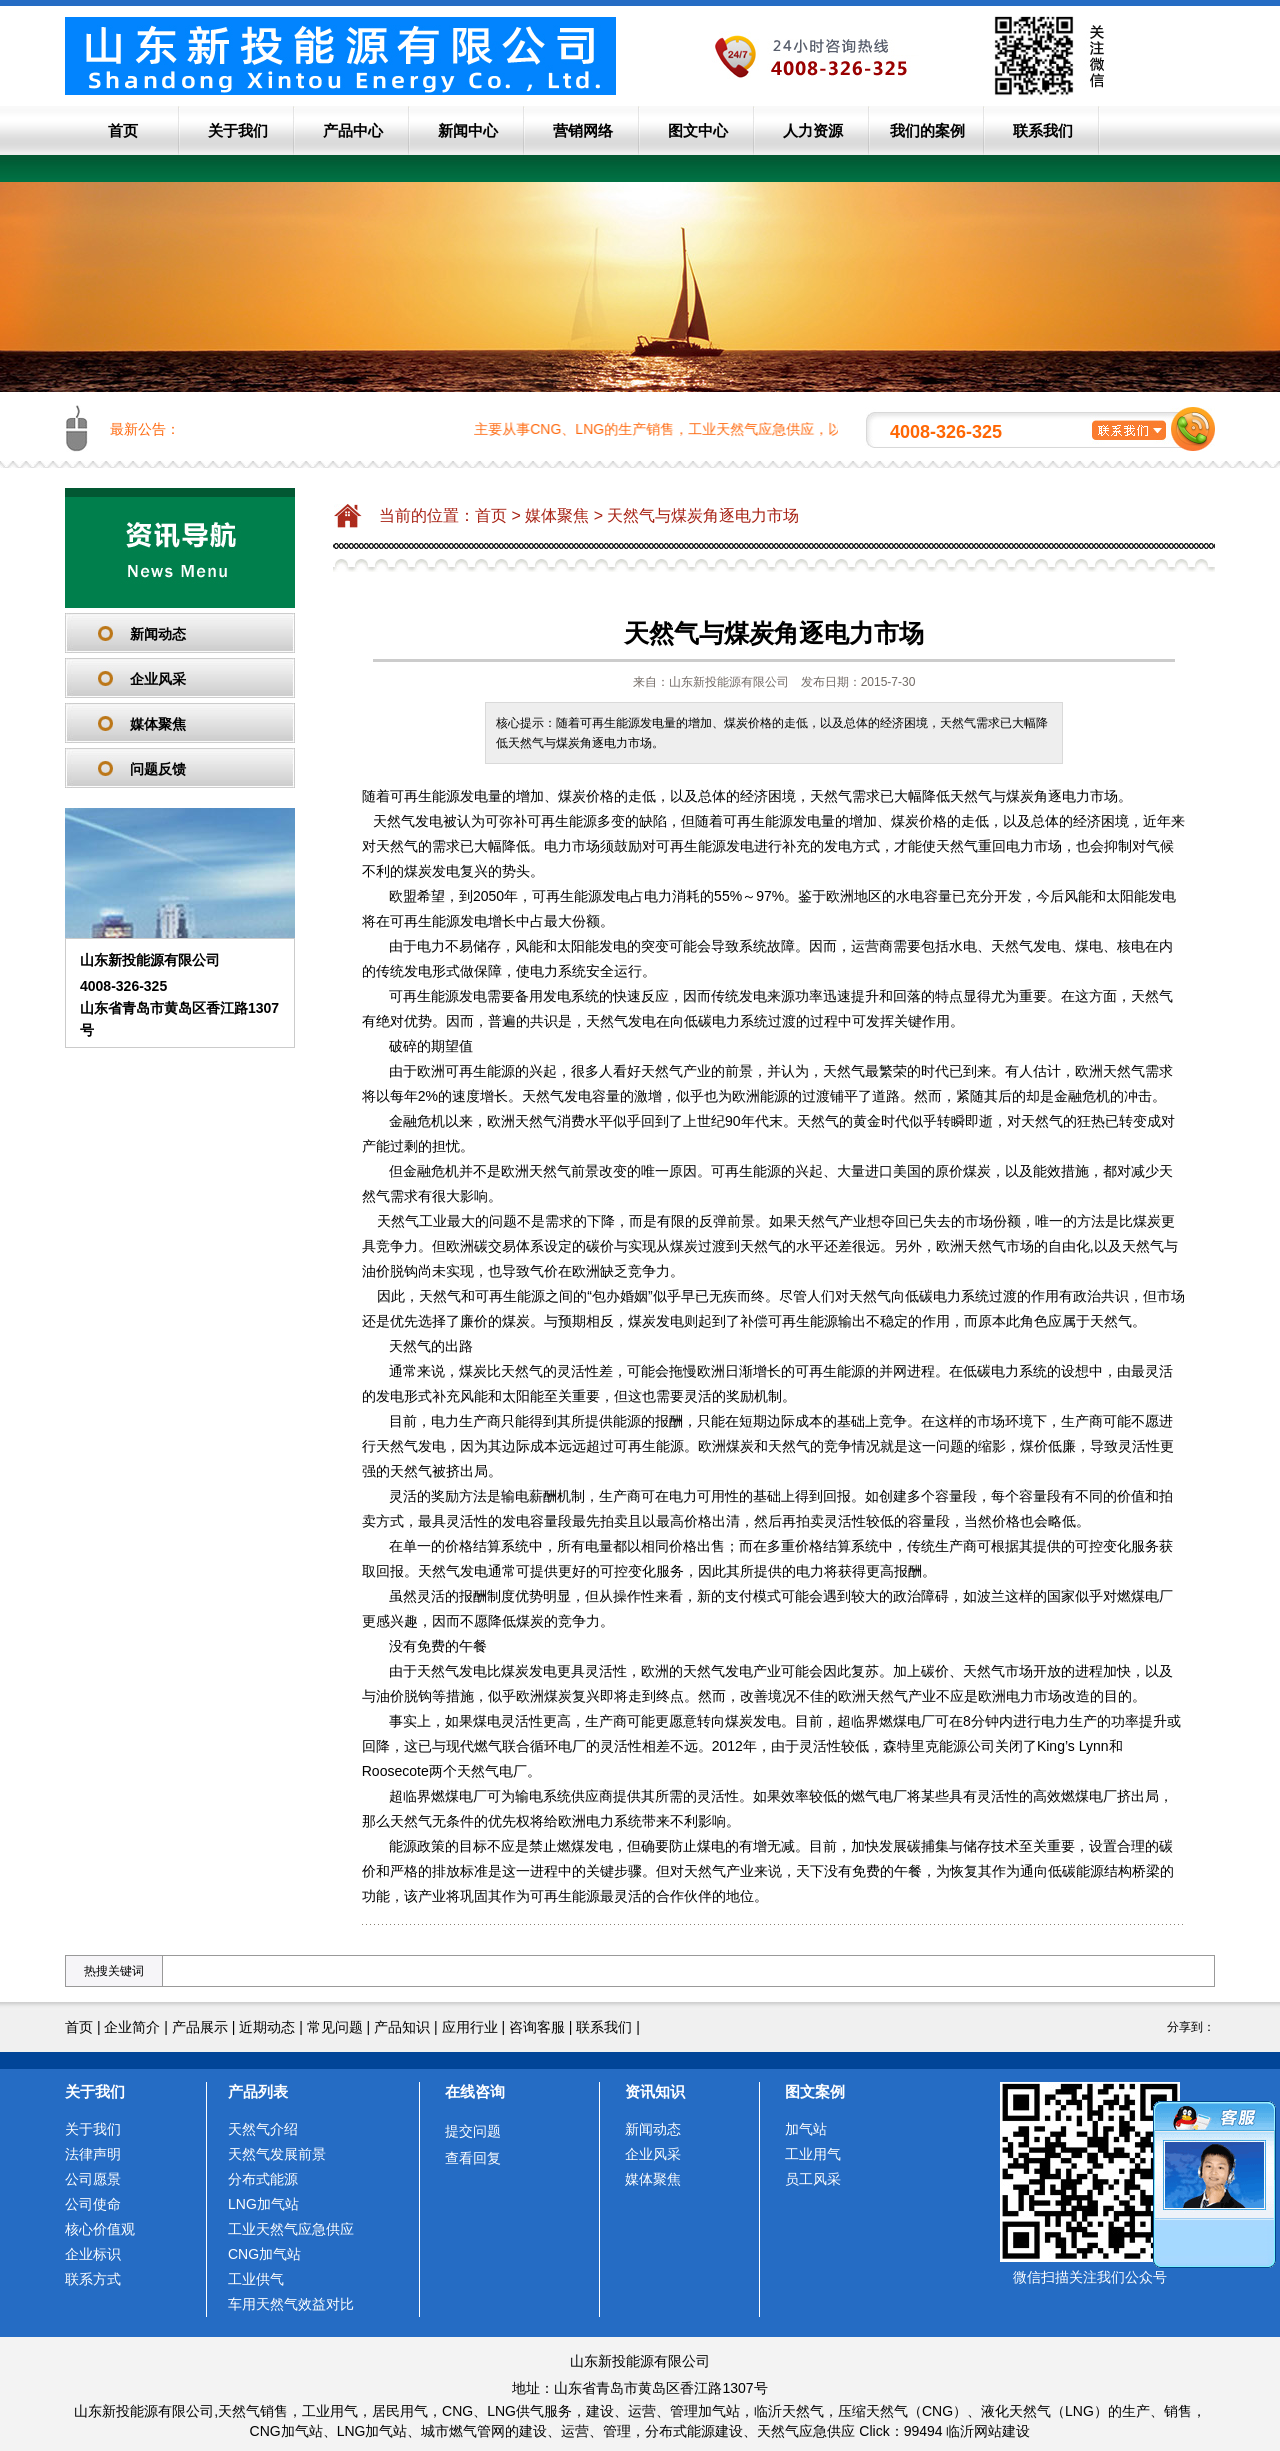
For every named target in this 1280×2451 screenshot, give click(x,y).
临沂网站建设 (988, 2431)
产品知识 (402, 2027)
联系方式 (93, 2279)
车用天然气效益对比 (291, 2304)
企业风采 (158, 679)
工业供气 (256, 2279)
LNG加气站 (263, 2204)
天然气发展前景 (277, 2154)
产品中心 (353, 130)
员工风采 (813, 2179)
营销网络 (583, 130)
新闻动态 (158, 634)
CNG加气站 (264, 2254)
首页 (123, 130)
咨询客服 (537, 2027)
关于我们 (238, 130)
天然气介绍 (263, 2129)
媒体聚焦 (158, 724)
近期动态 (267, 2027)
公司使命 (93, 2204)
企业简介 (132, 2027)
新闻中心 (468, 130)
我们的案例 (927, 130)
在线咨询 (475, 2091)
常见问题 (335, 2027)
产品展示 (200, 2027)
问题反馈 (158, 769)
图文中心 (698, 130)
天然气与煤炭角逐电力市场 (703, 515)
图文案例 (815, 2091)
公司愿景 (93, 2179)
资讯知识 (655, 2091)
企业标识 (93, 2254)
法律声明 (93, 2154)
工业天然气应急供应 (291, 2229)
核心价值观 (100, 2229)
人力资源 (813, 130)
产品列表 (258, 2091)
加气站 (806, 2129)
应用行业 (470, 2027)
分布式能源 (263, 2179)
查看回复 (473, 2158)
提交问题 (473, 2131)
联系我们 (1043, 130)
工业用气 (813, 2154)
